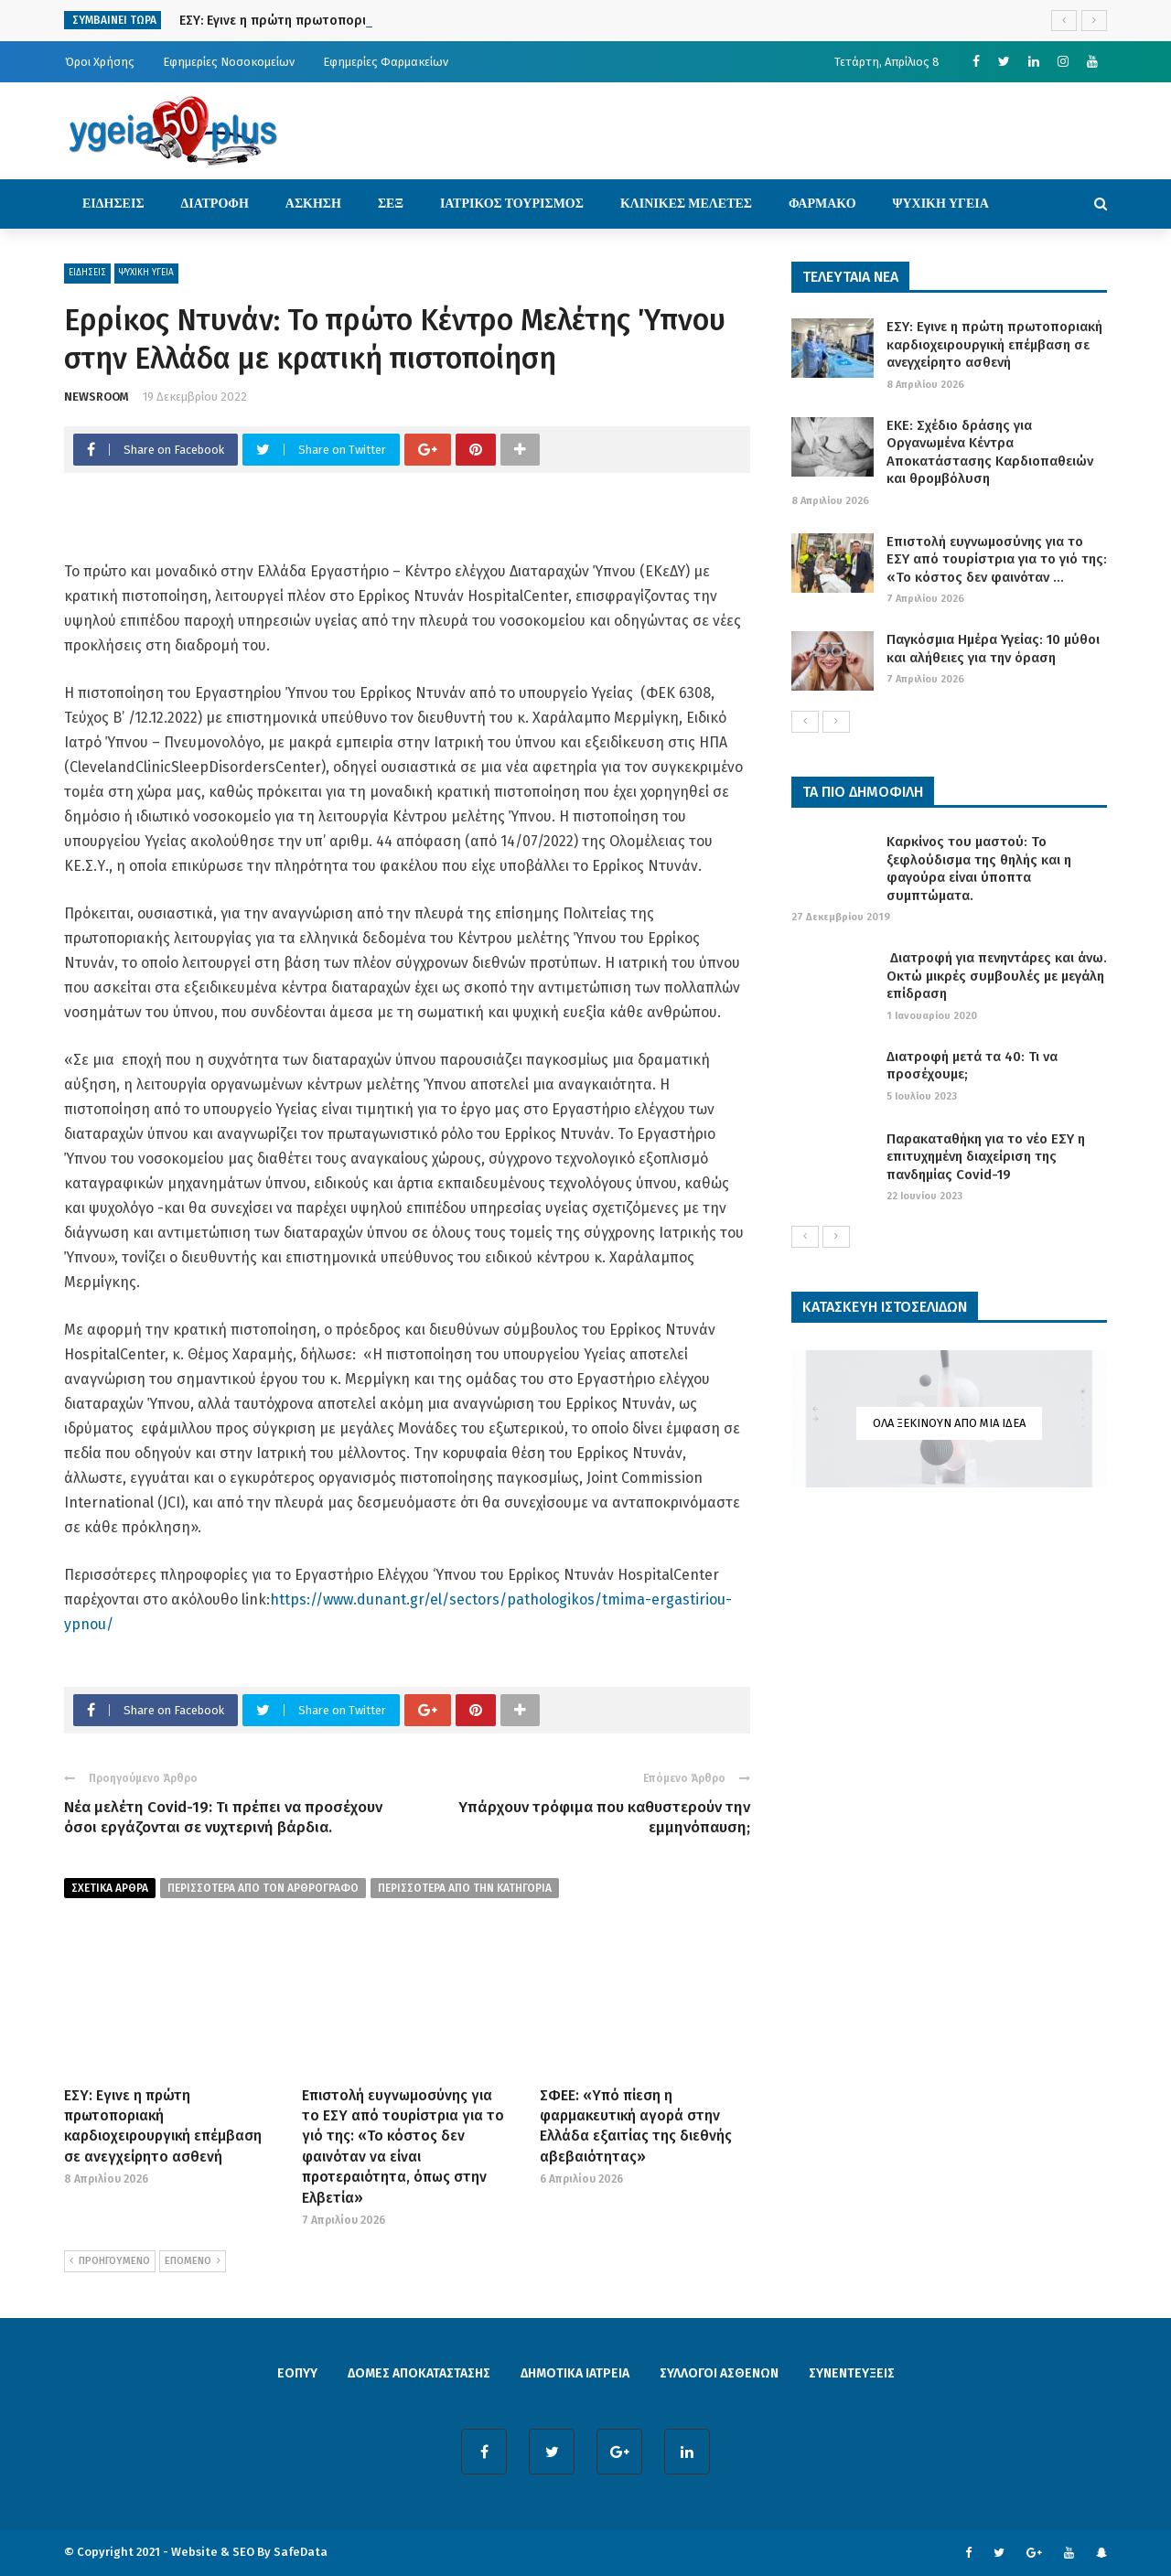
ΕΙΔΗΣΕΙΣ (113, 203)
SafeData (301, 2552)
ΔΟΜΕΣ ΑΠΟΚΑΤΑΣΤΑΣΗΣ (419, 2373)
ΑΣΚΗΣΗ (313, 203)
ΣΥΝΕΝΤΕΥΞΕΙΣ (852, 2373)
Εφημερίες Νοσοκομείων (229, 62)
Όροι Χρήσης (99, 62)
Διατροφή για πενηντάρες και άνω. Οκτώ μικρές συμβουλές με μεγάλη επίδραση (996, 976)
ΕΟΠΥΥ (297, 2373)
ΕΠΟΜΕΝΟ (192, 2261)
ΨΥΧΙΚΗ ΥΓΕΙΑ (941, 203)
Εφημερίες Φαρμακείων (385, 62)
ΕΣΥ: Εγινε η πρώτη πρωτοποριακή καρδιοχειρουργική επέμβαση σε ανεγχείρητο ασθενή (994, 344)
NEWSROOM (96, 396)
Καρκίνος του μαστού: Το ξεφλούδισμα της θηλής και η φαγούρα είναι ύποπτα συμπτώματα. (978, 868)
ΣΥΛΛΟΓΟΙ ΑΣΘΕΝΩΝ (719, 2373)
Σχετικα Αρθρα (109, 1888)
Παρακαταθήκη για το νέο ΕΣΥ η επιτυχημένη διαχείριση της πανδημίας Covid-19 (985, 1157)
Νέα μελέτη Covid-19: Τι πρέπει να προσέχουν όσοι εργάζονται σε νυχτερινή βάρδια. (223, 1817)
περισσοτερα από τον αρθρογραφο (263, 1888)
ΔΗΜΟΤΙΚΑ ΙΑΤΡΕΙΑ (575, 2373)
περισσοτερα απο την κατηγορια (465, 1888)
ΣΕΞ (390, 203)
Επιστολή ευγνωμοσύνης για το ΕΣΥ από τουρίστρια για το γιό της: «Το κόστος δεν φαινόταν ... (996, 559)
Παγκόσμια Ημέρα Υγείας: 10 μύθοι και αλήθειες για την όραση (993, 648)
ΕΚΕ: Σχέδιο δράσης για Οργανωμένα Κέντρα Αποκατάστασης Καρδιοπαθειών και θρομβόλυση (989, 452)
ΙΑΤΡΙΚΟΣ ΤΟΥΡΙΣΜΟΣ (512, 203)
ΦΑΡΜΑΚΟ (822, 203)
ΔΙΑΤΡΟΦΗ (215, 203)
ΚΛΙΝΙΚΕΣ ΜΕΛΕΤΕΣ (686, 203)
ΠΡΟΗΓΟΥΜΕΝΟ (110, 2261)
